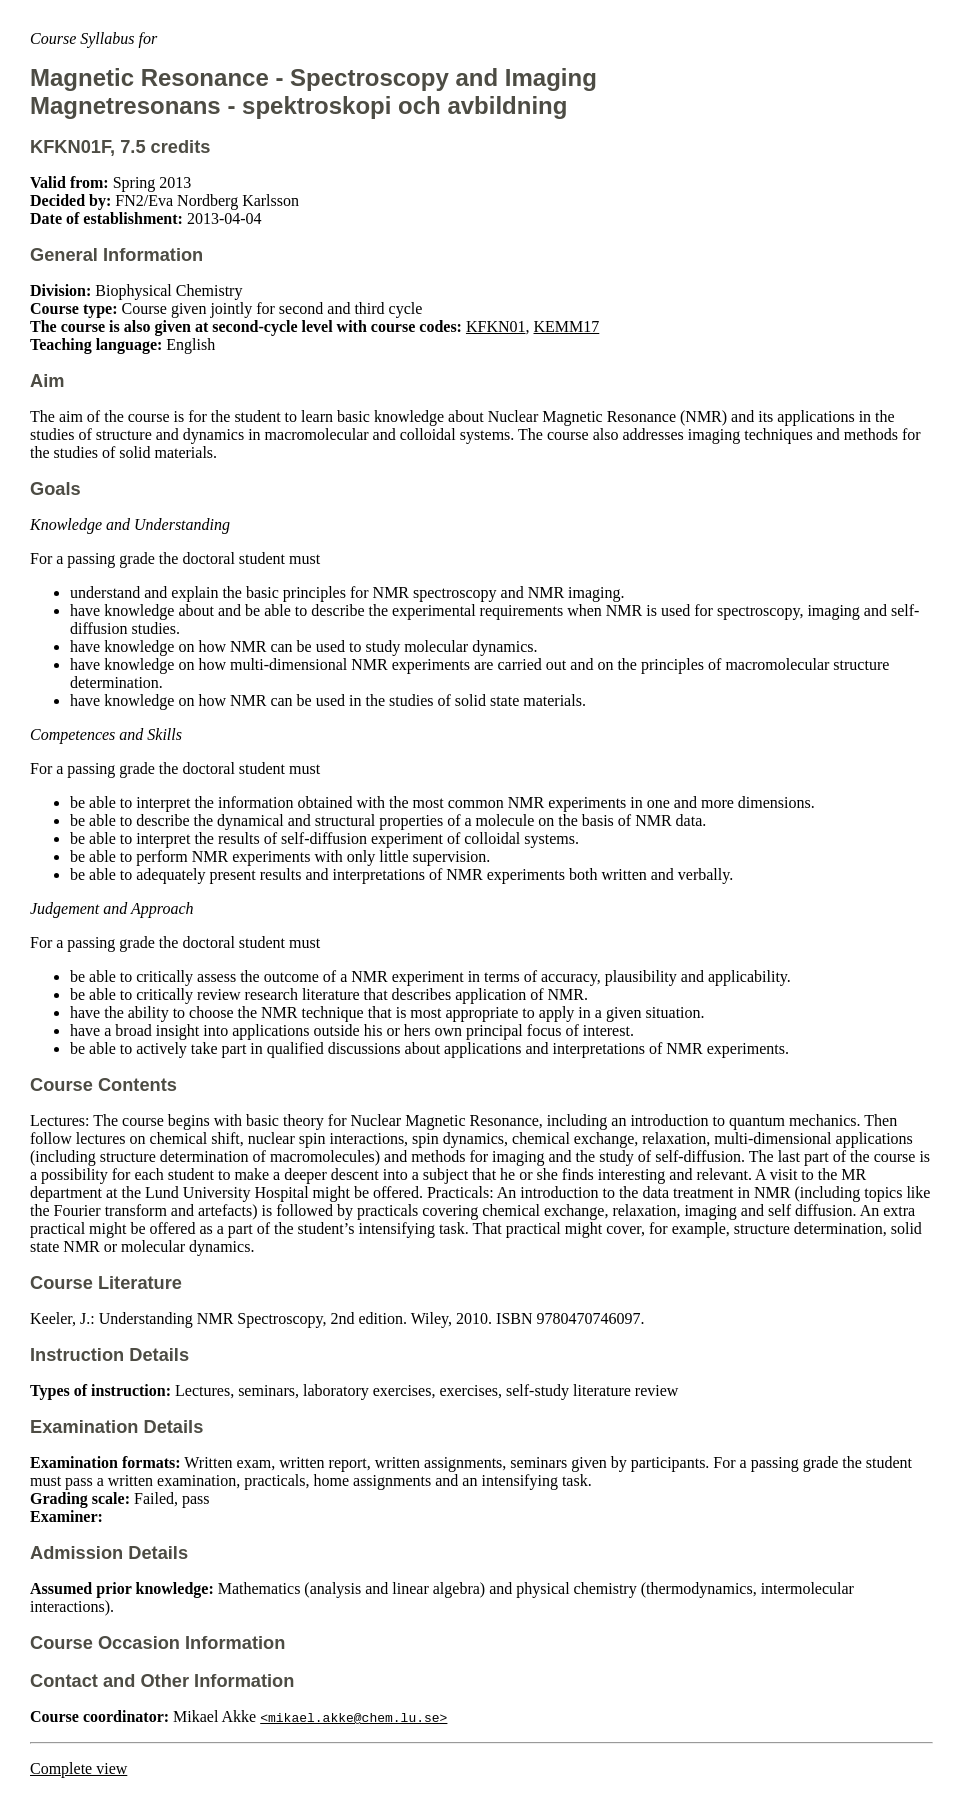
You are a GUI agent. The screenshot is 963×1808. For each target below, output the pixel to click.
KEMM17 (567, 326)
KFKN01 (496, 326)
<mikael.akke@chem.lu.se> (353, 1717)
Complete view (78, 1768)
